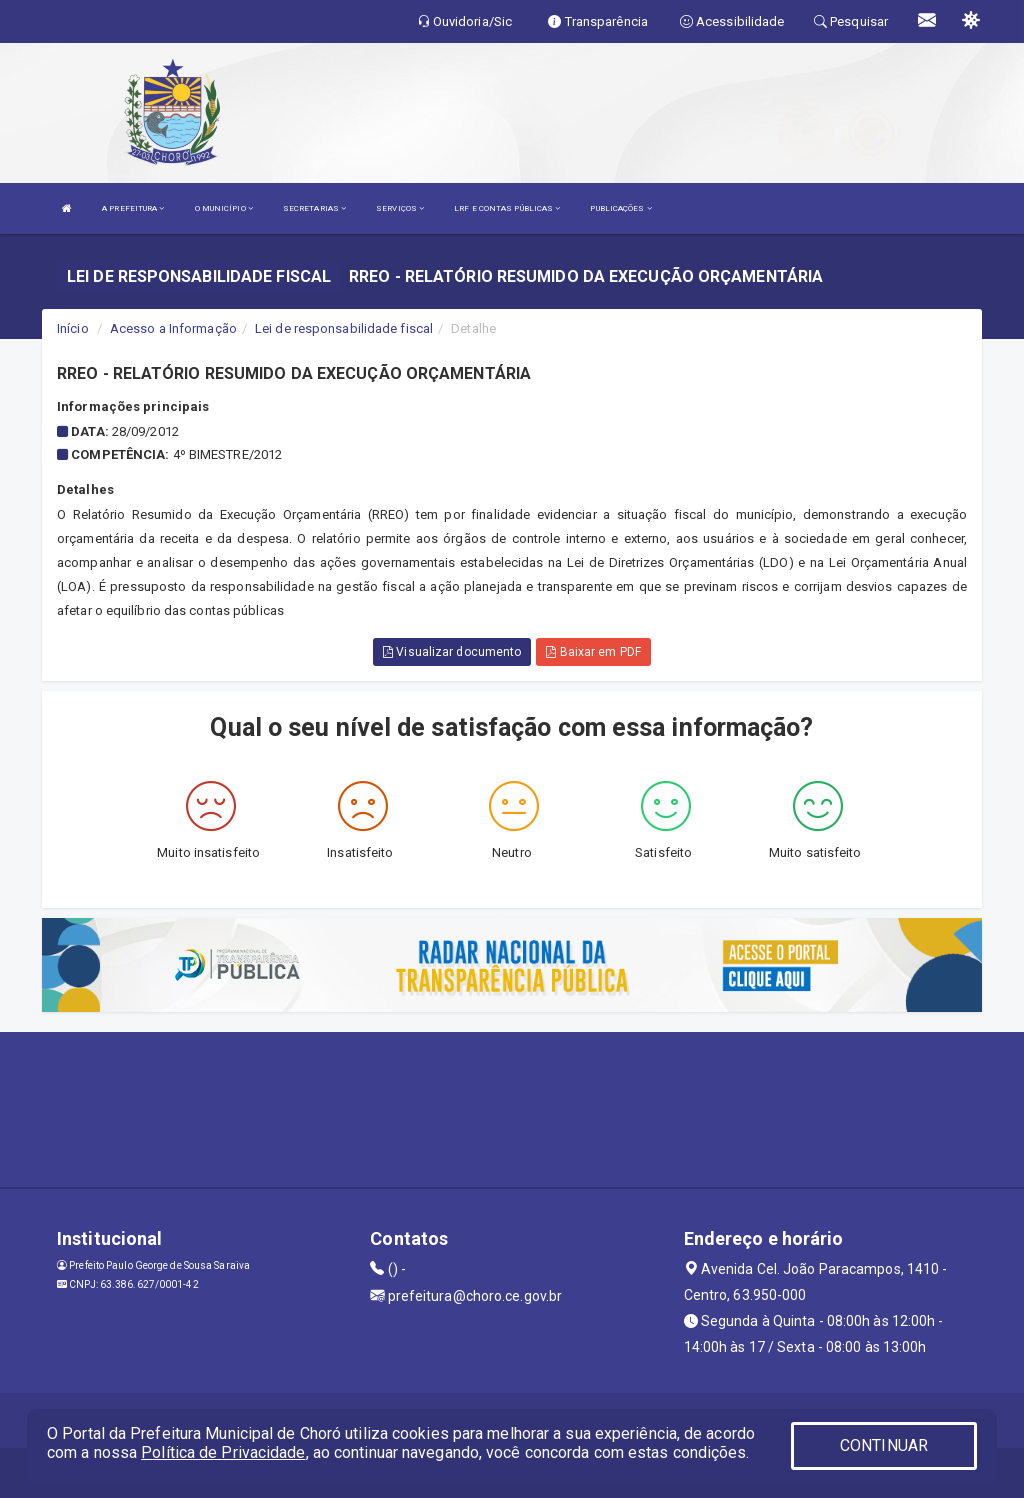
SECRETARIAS (314, 208)
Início (73, 328)
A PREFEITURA (133, 208)
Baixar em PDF (593, 652)
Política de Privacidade (223, 1452)
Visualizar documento (452, 652)
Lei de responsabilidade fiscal (344, 328)
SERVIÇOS (400, 208)
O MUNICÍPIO (224, 208)
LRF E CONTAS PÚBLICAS (507, 208)
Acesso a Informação (173, 328)
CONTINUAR (884, 1445)
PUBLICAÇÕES (620, 208)
